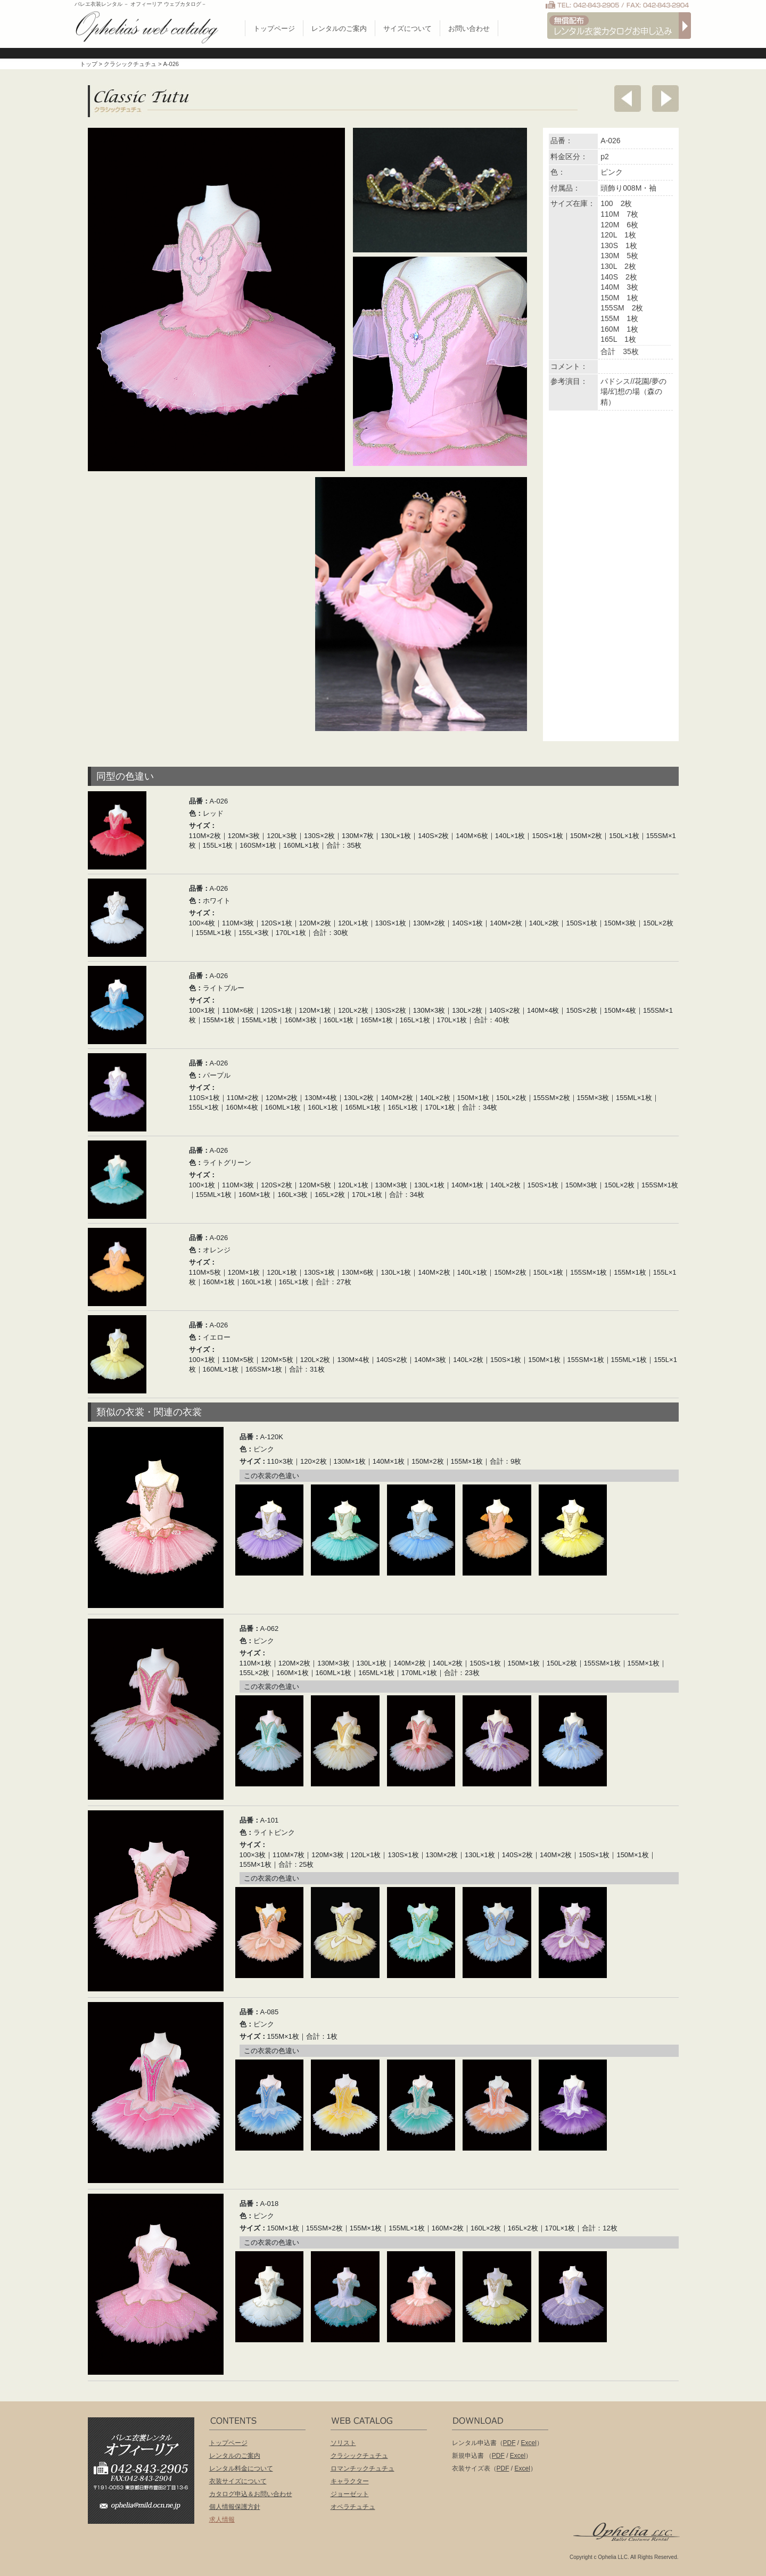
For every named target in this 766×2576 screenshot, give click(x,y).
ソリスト (343, 2443)
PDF (509, 2443)
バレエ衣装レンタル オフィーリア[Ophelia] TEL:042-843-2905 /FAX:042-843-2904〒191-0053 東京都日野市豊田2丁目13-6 (146, 2455)
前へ (627, 98)
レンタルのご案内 (339, 28)
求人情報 (222, 2519)
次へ (665, 98)
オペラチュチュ (353, 2507)
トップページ (274, 28)
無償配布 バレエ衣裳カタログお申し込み (619, 25)
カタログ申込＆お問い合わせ (250, 2494)
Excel (529, 2443)
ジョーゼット (350, 2494)
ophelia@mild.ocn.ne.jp (146, 2508)
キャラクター (350, 2481)
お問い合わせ (469, 28)
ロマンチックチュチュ (362, 2468)
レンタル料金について (241, 2468)
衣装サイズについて (238, 2481)
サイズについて (407, 28)
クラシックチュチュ (130, 64)
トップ (88, 64)
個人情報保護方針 (234, 2507)
